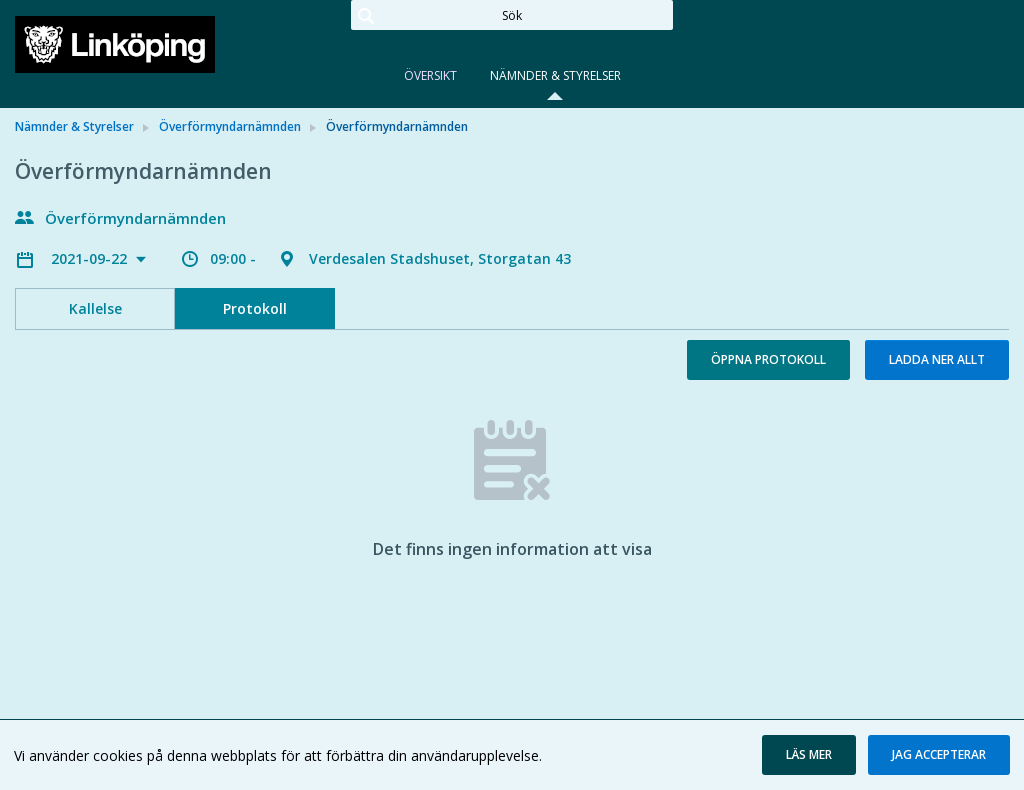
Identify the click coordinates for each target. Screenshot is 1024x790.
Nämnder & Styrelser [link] (74, 126)
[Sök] (511, 15)
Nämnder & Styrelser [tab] (555, 75)
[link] (115, 44)
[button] (809, 755)
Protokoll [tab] (255, 308)
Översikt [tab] (430, 75)
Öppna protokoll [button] (768, 359)
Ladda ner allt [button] (937, 359)
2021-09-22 (91, 258)
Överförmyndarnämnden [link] (230, 126)
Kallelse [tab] (95, 308)
